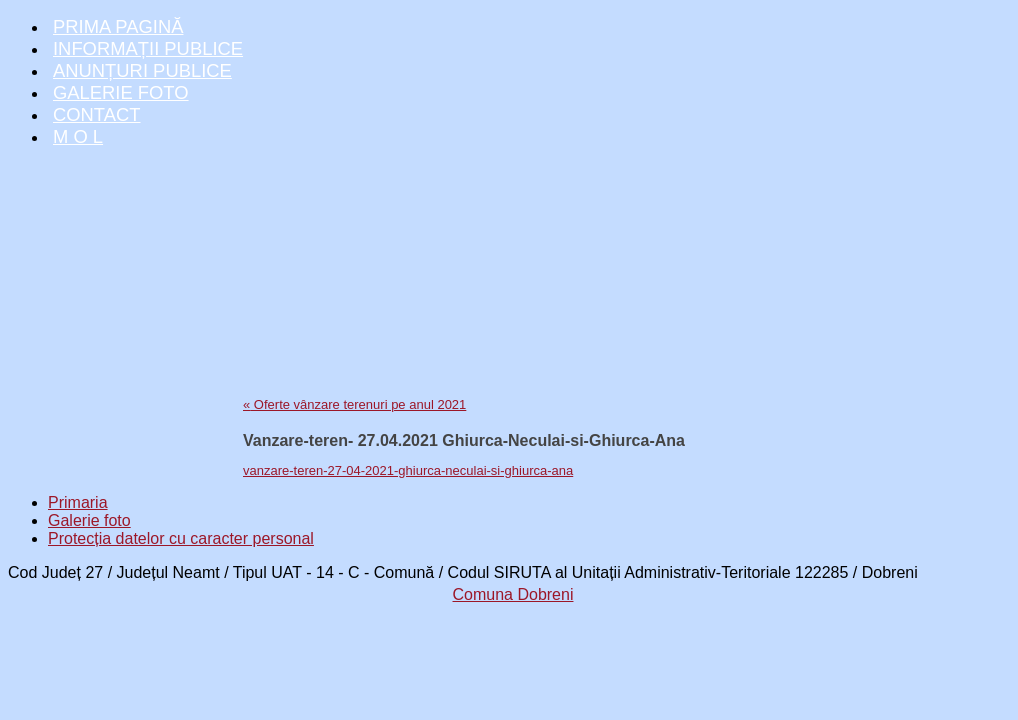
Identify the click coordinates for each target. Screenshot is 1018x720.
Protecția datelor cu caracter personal (181, 538)
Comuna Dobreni (513, 594)
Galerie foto (121, 92)
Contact (97, 114)
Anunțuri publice (142, 70)
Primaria (78, 502)
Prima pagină (118, 26)
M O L (78, 136)
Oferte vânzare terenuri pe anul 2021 (354, 404)
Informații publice (148, 48)
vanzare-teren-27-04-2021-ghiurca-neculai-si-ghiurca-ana (408, 470)
